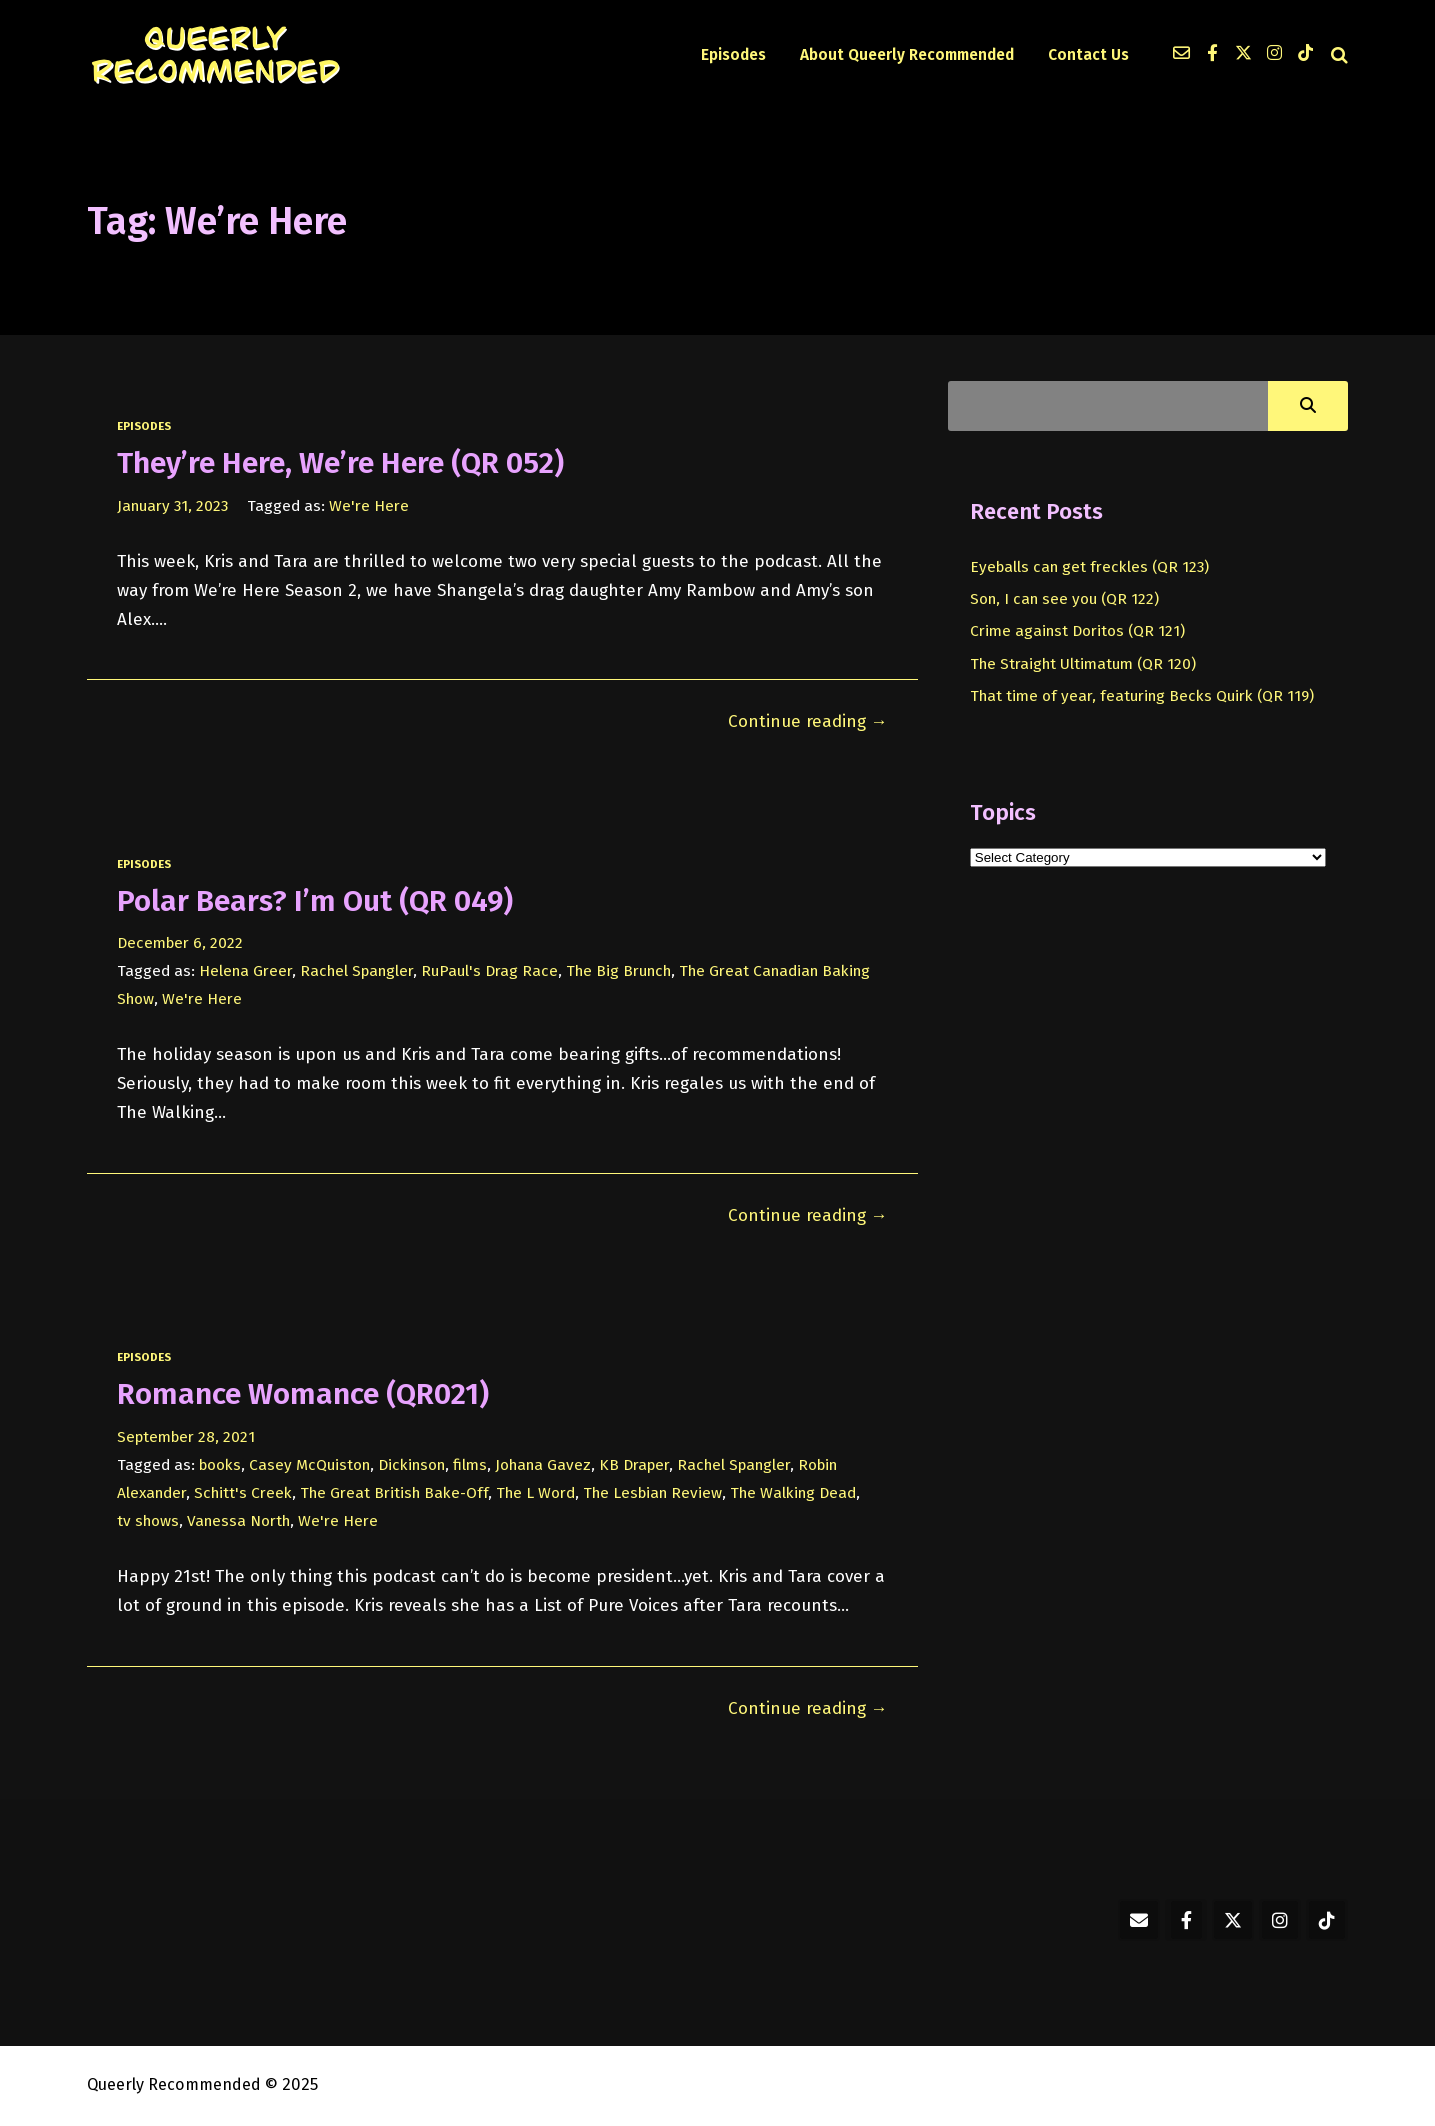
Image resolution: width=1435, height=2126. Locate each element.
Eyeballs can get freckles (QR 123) (1089, 567)
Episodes (733, 55)
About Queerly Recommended (907, 55)
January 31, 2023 (172, 506)
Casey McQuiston (309, 1465)
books (220, 1465)
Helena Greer (245, 971)
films (470, 1465)
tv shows (148, 1521)
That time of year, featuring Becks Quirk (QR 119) (1142, 696)
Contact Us (1088, 55)
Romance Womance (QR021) (303, 1394)
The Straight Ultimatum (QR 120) (1083, 664)
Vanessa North (238, 1521)
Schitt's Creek (243, 1493)
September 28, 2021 (186, 1437)
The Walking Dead (793, 1493)
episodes (144, 426)
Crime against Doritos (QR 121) (1077, 631)
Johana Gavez (543, 1465)
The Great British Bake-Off (394, 1493)
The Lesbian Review (652, 1493)
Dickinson (411, 1465)
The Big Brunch (618, 971)
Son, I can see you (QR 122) (1064, 599)
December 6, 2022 (180, 943)
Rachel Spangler (356, 971)
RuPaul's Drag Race (489, 971)
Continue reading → (808, 721)
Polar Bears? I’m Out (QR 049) (315, 901)
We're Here (369, 506)
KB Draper (634, 1465)
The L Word (535, 1493)
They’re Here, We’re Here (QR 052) (340, 463)
